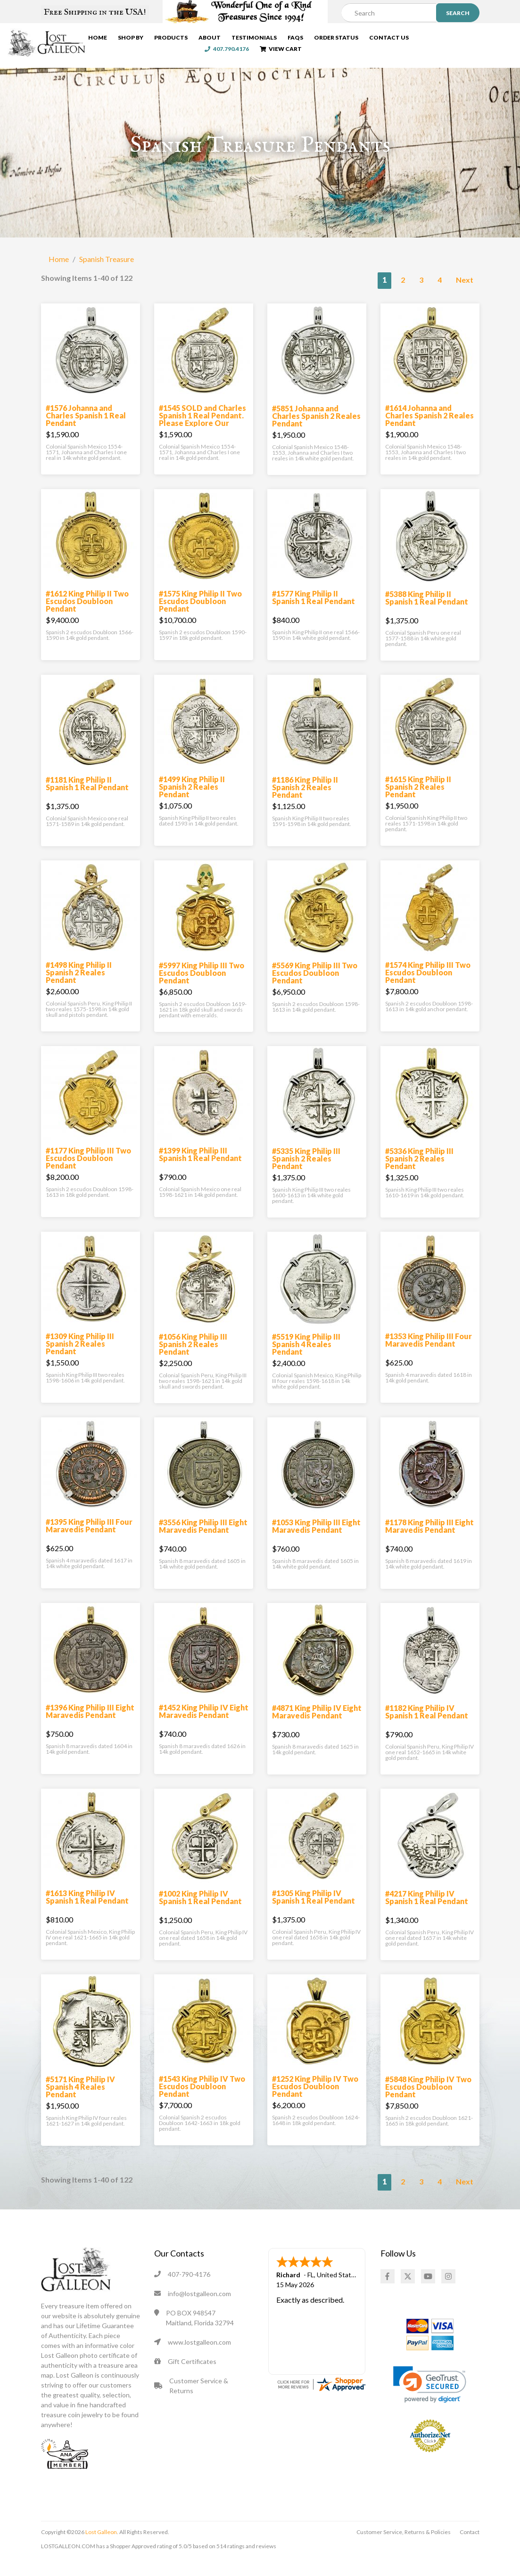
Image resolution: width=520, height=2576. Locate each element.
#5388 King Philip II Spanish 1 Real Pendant (426, 613)
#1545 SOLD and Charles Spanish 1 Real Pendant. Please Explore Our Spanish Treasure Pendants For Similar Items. (202, 442)
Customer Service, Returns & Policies (403, 2547)
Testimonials (277, 39)
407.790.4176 (465, 39)
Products (194, 39)
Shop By (154, 39)
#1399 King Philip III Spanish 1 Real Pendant (200, 1169)
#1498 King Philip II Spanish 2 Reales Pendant (79, 988)
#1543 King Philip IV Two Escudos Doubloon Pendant (202, 2102)
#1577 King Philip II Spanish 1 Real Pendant (313, 613)
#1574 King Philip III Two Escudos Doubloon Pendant (427, 988)
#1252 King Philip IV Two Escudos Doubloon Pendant (315, 2102)
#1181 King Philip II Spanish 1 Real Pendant (87, 799)
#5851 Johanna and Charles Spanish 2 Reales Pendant (316, 431)
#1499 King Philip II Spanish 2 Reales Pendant (192, 802)
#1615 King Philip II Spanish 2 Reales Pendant (418, 802)
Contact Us (412, 39)
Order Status (360, 39)
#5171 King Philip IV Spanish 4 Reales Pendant (80, 2102)
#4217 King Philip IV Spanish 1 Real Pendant (426, 1913)
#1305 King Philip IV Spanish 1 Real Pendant (313, 1912)
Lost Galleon (100, 2547)
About (233, 39)
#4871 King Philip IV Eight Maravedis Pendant (317, 1727)
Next (464, 295)
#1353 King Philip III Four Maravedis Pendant (428, 1355)
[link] (430, 2400)
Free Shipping (95, 12)
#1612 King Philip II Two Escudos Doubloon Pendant (87, 617)
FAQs (319, 39)
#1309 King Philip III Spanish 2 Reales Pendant (80, 1359)
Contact (469, 2547)
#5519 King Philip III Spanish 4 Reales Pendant (306, 1360)
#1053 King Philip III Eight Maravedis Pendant (316, 1541)
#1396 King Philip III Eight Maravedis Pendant (90, 1726)
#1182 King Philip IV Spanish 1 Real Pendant (426, 1727)
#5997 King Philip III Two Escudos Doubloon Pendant (201, 988)
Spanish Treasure (106, 274)
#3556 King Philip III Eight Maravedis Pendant (203, 1541)
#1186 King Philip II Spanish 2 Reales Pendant (305, 803)
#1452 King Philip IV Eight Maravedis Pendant (203, 1726)
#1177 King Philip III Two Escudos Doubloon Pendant (88, 1173)
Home (121, 39)
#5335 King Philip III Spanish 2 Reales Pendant (306, 1174)
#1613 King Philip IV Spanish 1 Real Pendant (87, 1912)
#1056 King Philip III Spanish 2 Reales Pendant (193, 1360)
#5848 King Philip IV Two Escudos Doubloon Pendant (428, 2102)
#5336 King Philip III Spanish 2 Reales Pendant (419, 1174)
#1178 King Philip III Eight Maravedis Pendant (429, 1541)
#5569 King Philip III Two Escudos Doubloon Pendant (314, 988)
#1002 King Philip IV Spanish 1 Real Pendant (200, 1913)
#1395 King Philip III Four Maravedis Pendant (89, 1541)
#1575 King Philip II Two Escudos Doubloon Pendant (200, 617)
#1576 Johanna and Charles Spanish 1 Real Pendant (86, 431)
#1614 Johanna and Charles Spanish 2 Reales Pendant (429, 431)
